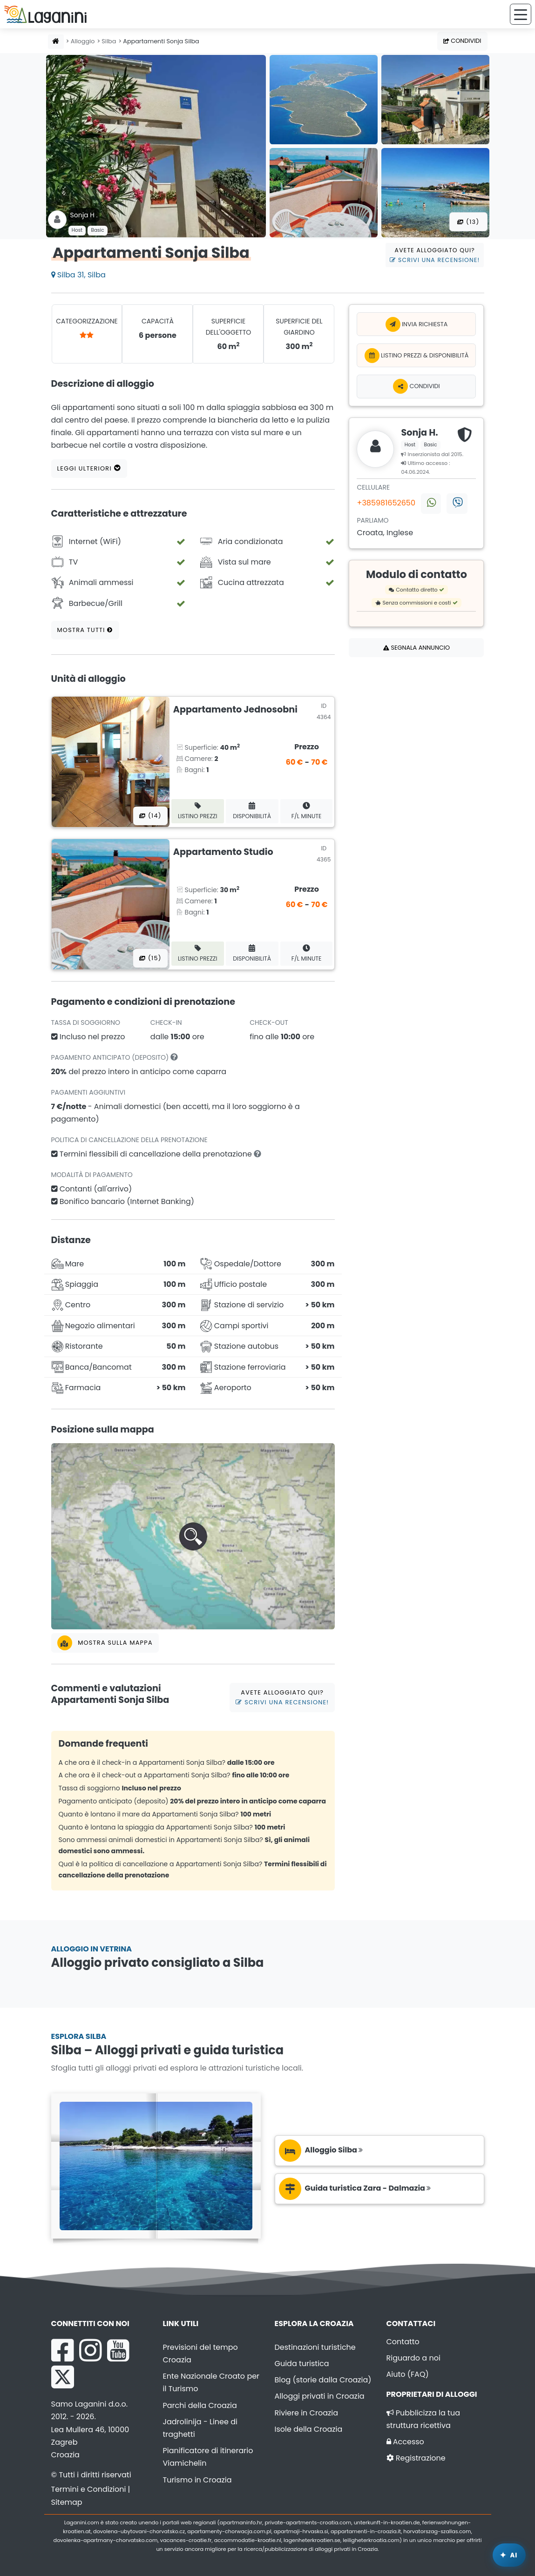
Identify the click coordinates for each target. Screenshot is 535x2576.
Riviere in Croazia (307, 2413)
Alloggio (83, 41)
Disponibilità (252, 811)
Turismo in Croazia (197, 2480)
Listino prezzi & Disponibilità (417, 355)
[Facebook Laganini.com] (62, 2350)
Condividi (462, 41)
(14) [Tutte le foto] (150, 816)
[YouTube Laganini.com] (118, 2350)
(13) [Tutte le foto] (468, 222)
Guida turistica (302, 2363)
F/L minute (306, 811)
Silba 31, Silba (78, 274)
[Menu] (520, 14)
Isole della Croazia (309, 2429)
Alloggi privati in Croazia (320, 2396)
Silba (109, 41)
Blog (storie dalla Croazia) (323, 2379)
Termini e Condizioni (88, 2489)
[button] (193, 1536)
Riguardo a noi (413, 2358)
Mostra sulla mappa (105, 1642)
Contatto (403, 2341)
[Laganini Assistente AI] (509, 2555)
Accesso (405, 2441)
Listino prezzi (197, 811)
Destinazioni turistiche (315, 2347)
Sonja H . (84, 215)
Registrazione (416, 2458)
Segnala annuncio (416, 648)
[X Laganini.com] (62, 2377)
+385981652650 (386, 503)
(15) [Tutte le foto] (150, 958)
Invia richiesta (417, 324)
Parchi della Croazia (200, 2405)
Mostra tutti (85, 630)
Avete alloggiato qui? (435, 255)
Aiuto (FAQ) (407, 2374)
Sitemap (66, 2502)
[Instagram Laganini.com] (90, 2350)
